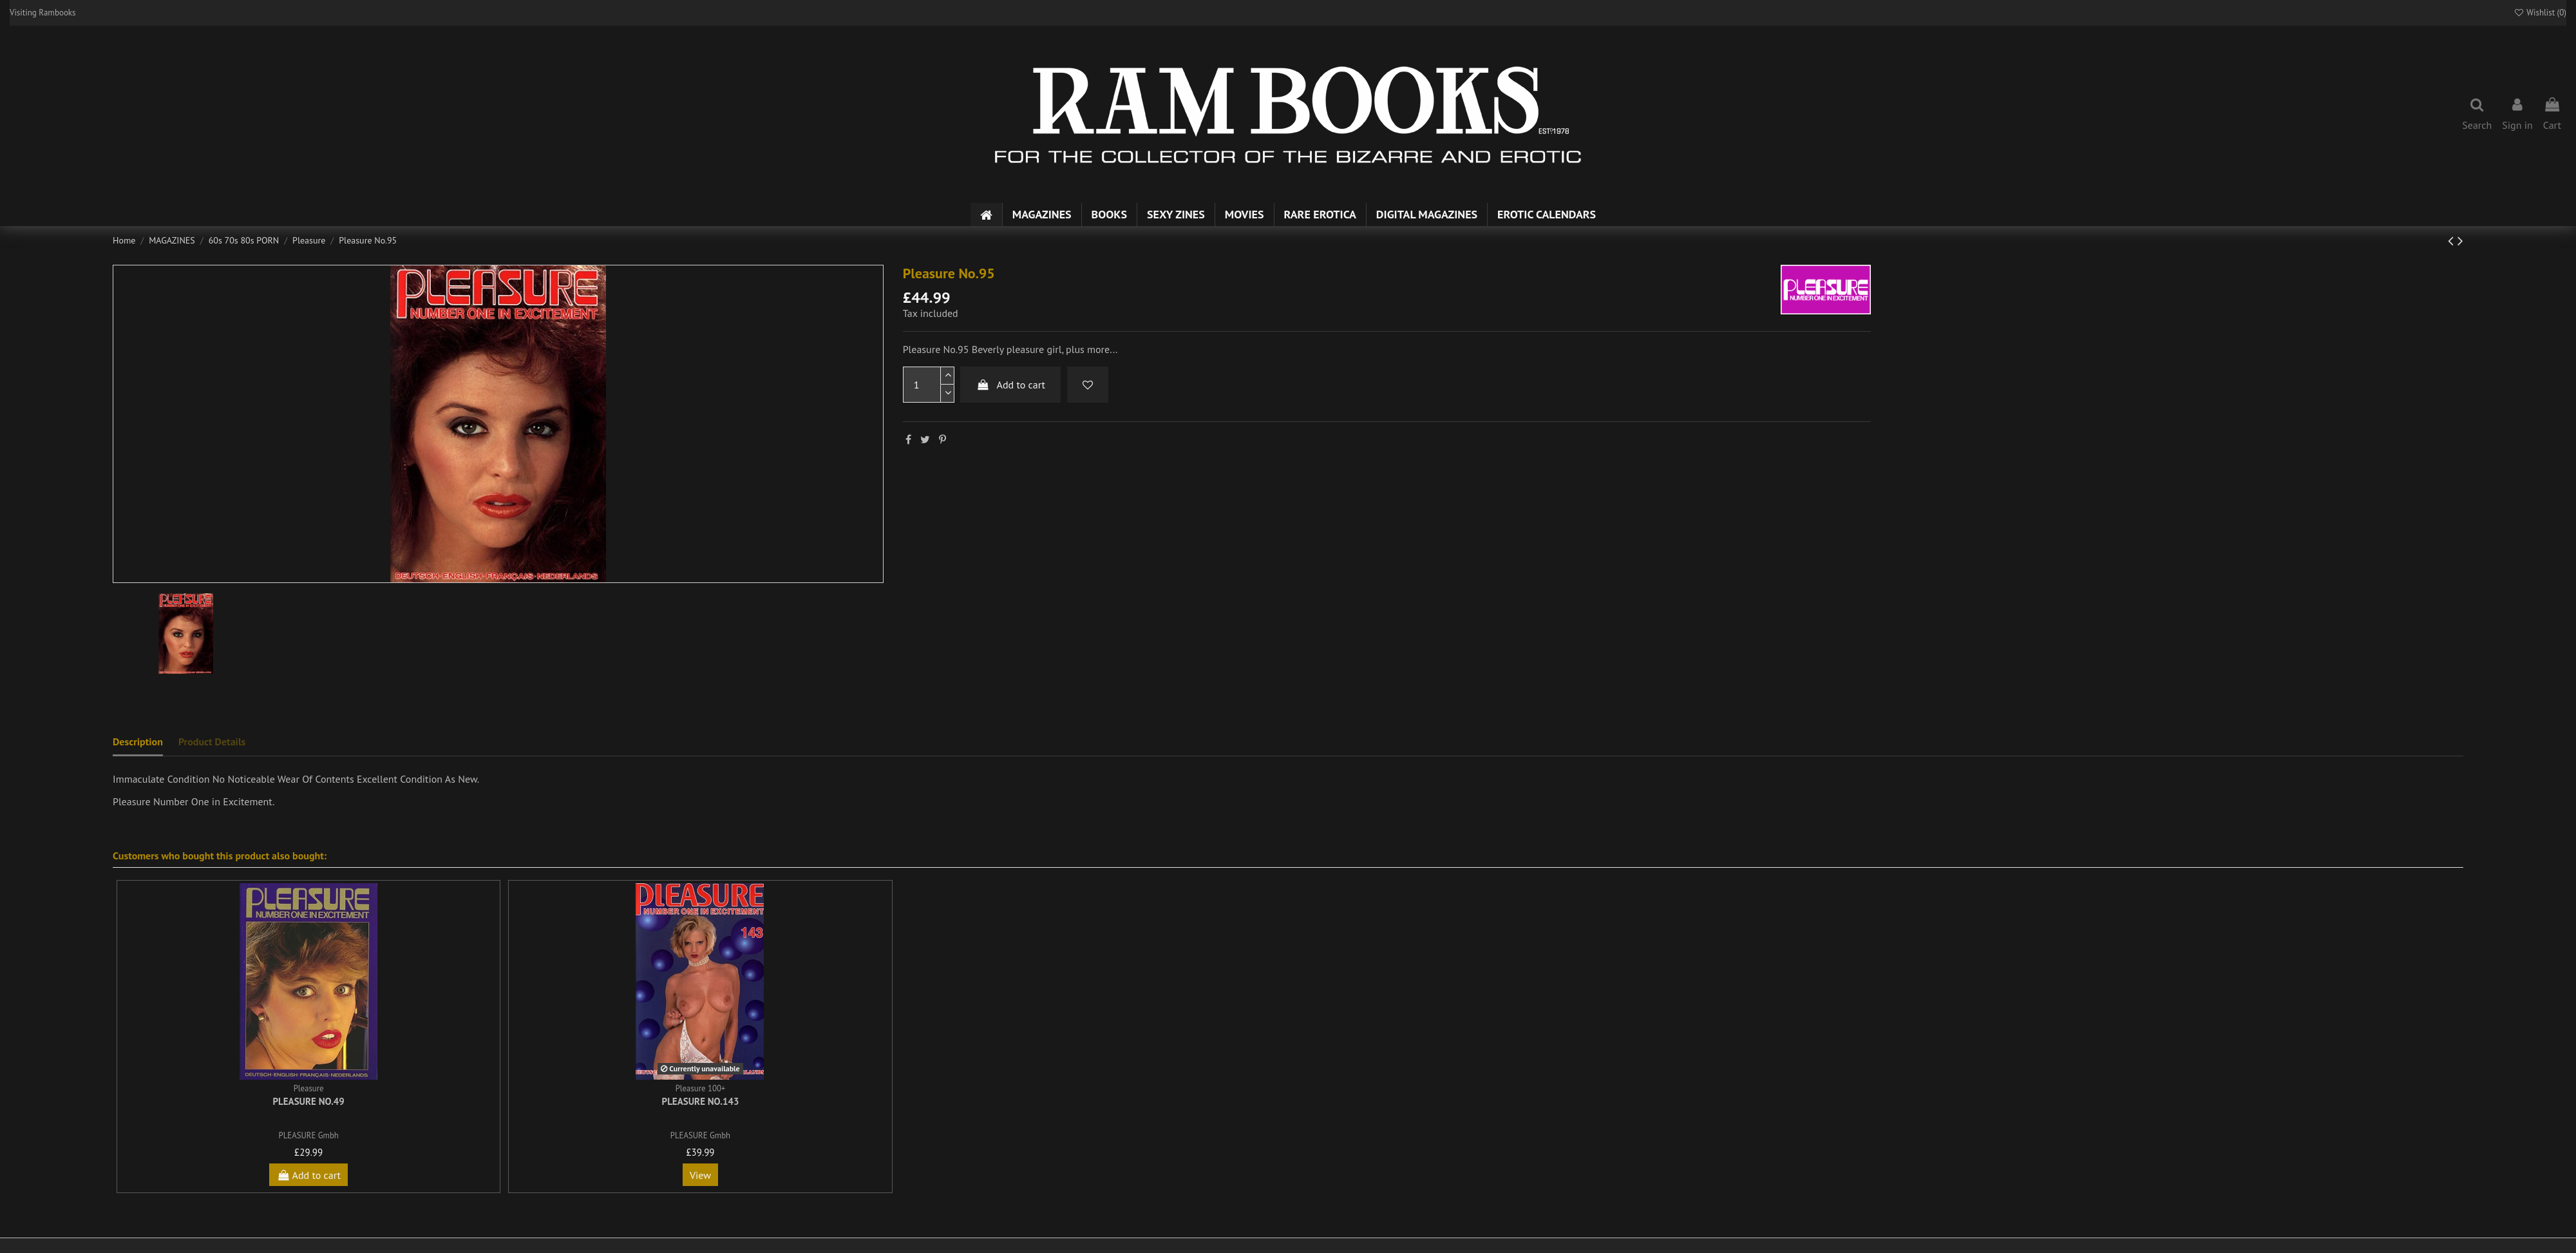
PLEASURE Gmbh (309, 1135)
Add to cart (1010, 384)
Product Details (211, 741)
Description (138, 741)
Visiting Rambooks (43, 12)
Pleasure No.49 (308, 1101)
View (700, 1175)
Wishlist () (2540, 12)
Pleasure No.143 (700, 1101)
